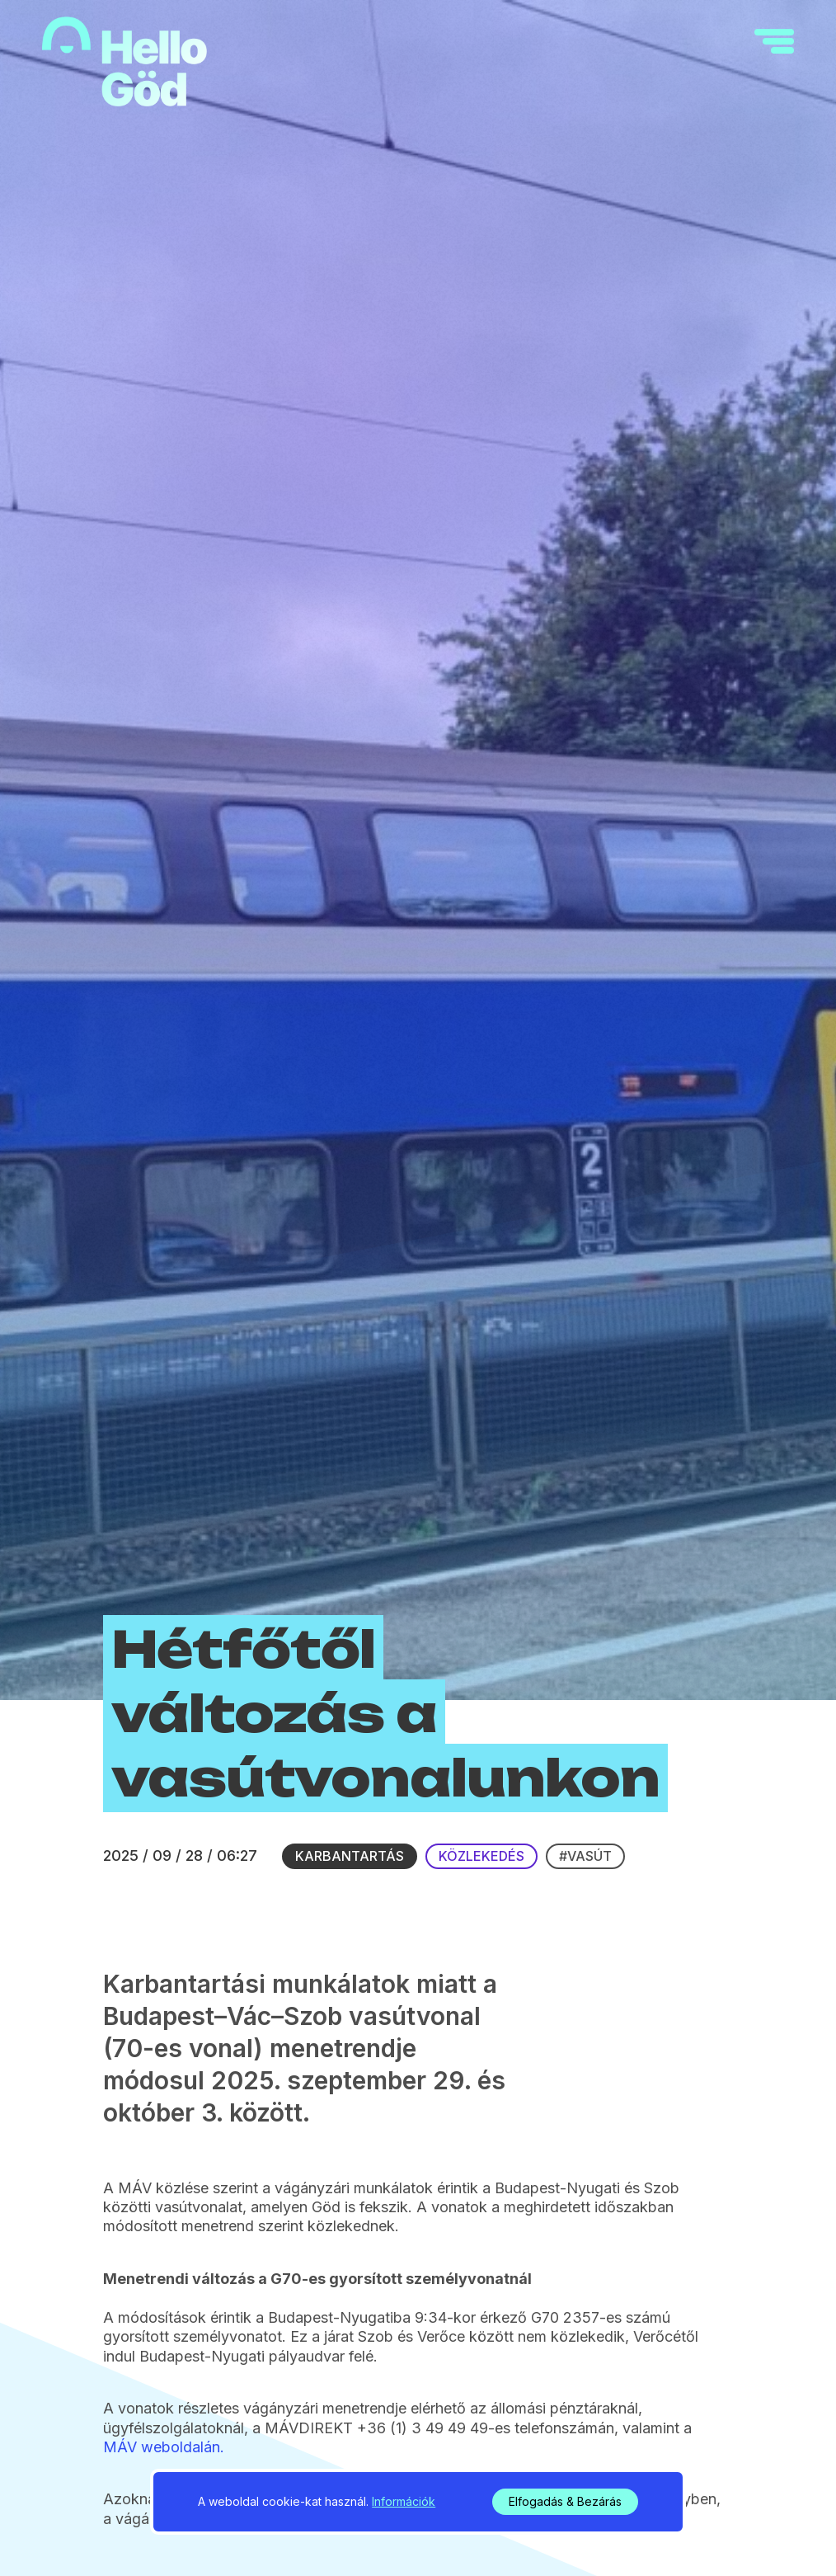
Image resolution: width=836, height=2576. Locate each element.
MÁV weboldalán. (163, 2447)
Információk (403, 2501)
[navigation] (774, 41)
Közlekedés (481, 1856)
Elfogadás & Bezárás (565, 2501)
